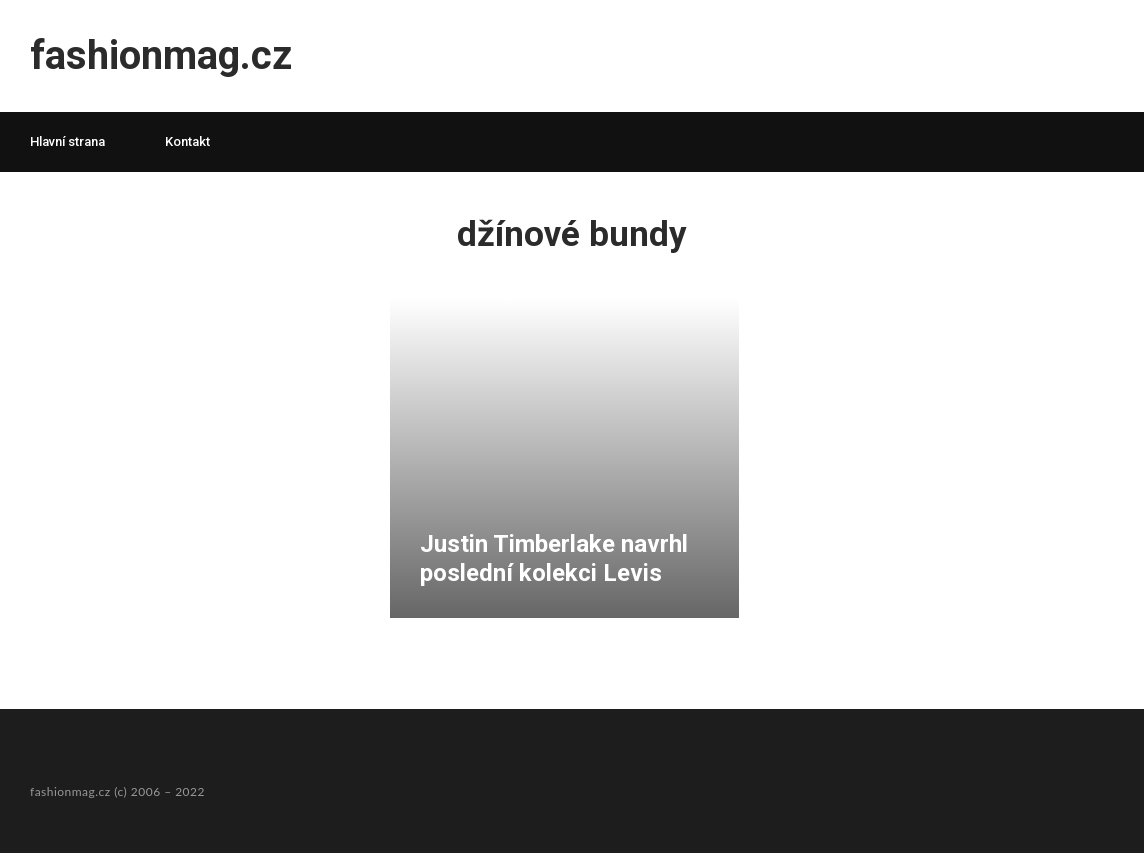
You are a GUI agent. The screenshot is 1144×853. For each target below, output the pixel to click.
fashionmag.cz (161, 55)
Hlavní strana (67, 141)
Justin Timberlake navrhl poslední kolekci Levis (554, 558)
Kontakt (187, 141)
